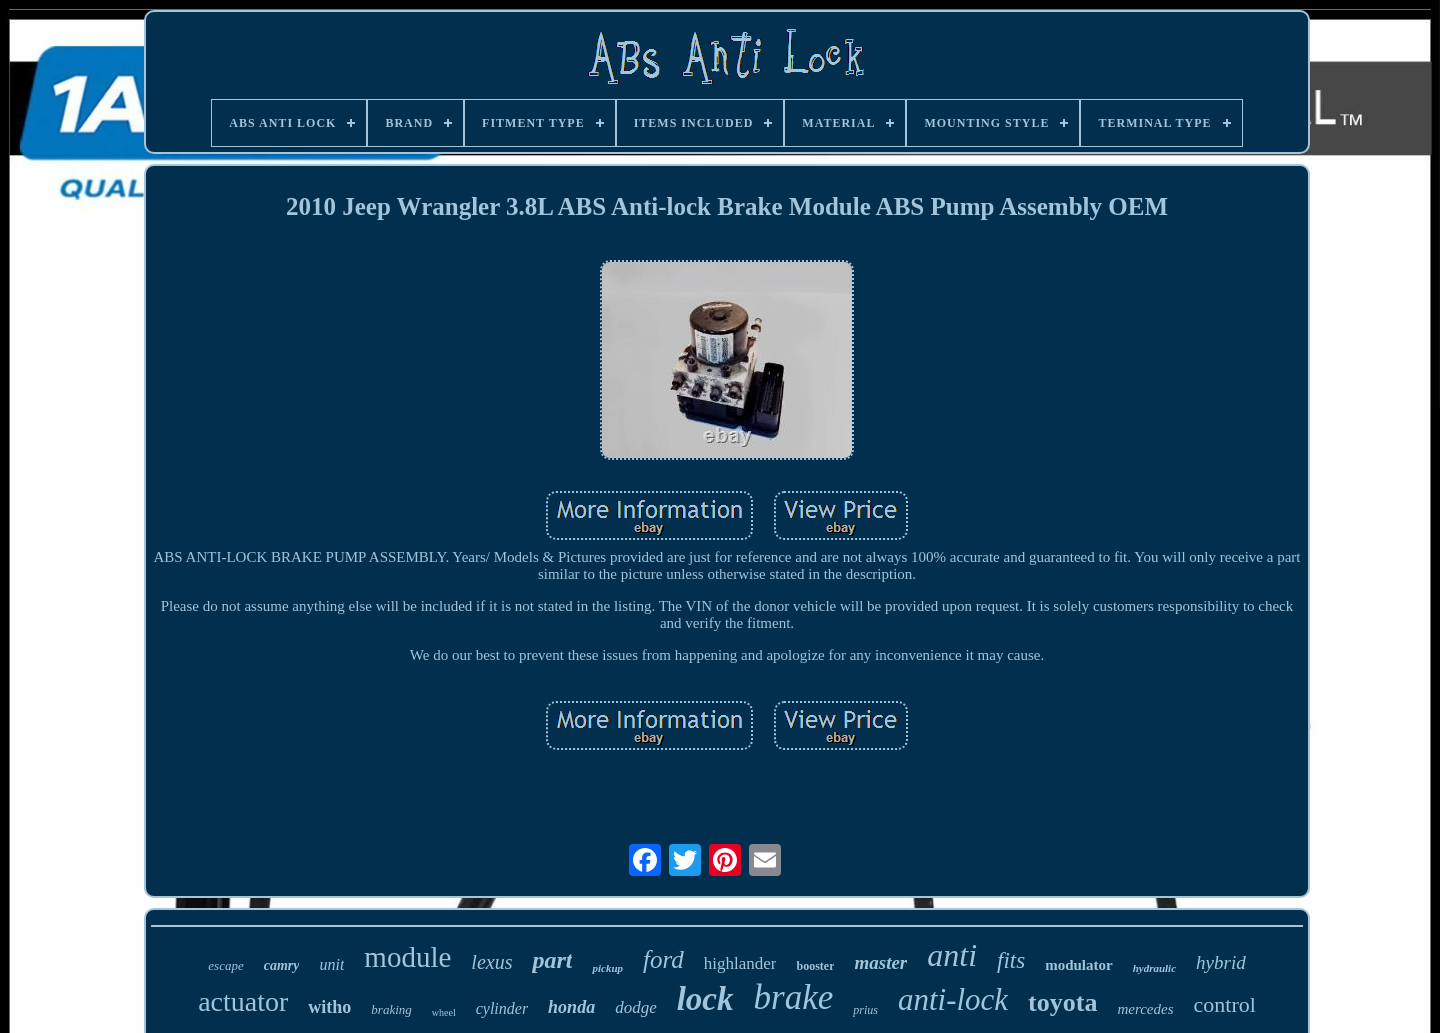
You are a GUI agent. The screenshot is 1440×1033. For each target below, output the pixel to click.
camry (282, 965)
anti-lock (953, 999)
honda (571, 1007)
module (407, 957)
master (880, 962)
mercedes (1145, 1009)
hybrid (1221, 962)
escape (225, 965)
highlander (740, 963)
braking (391, 1009)
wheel (444, 1012)
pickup (607, 968)
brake (794, 997)
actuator (243, 1001)
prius (865, 1010)
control (1225, 1004)
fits (1011, 960)
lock (705, 999)
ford (663, 959)
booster (815, 966)
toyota (1062, 1002)
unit (331, 964)
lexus (491, 962)
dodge (636, 1007)
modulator (1079, 965)
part (552, 960)
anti (952, 955)
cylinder (502, 1008)
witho (329, 1007)
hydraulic (1154, 968)
